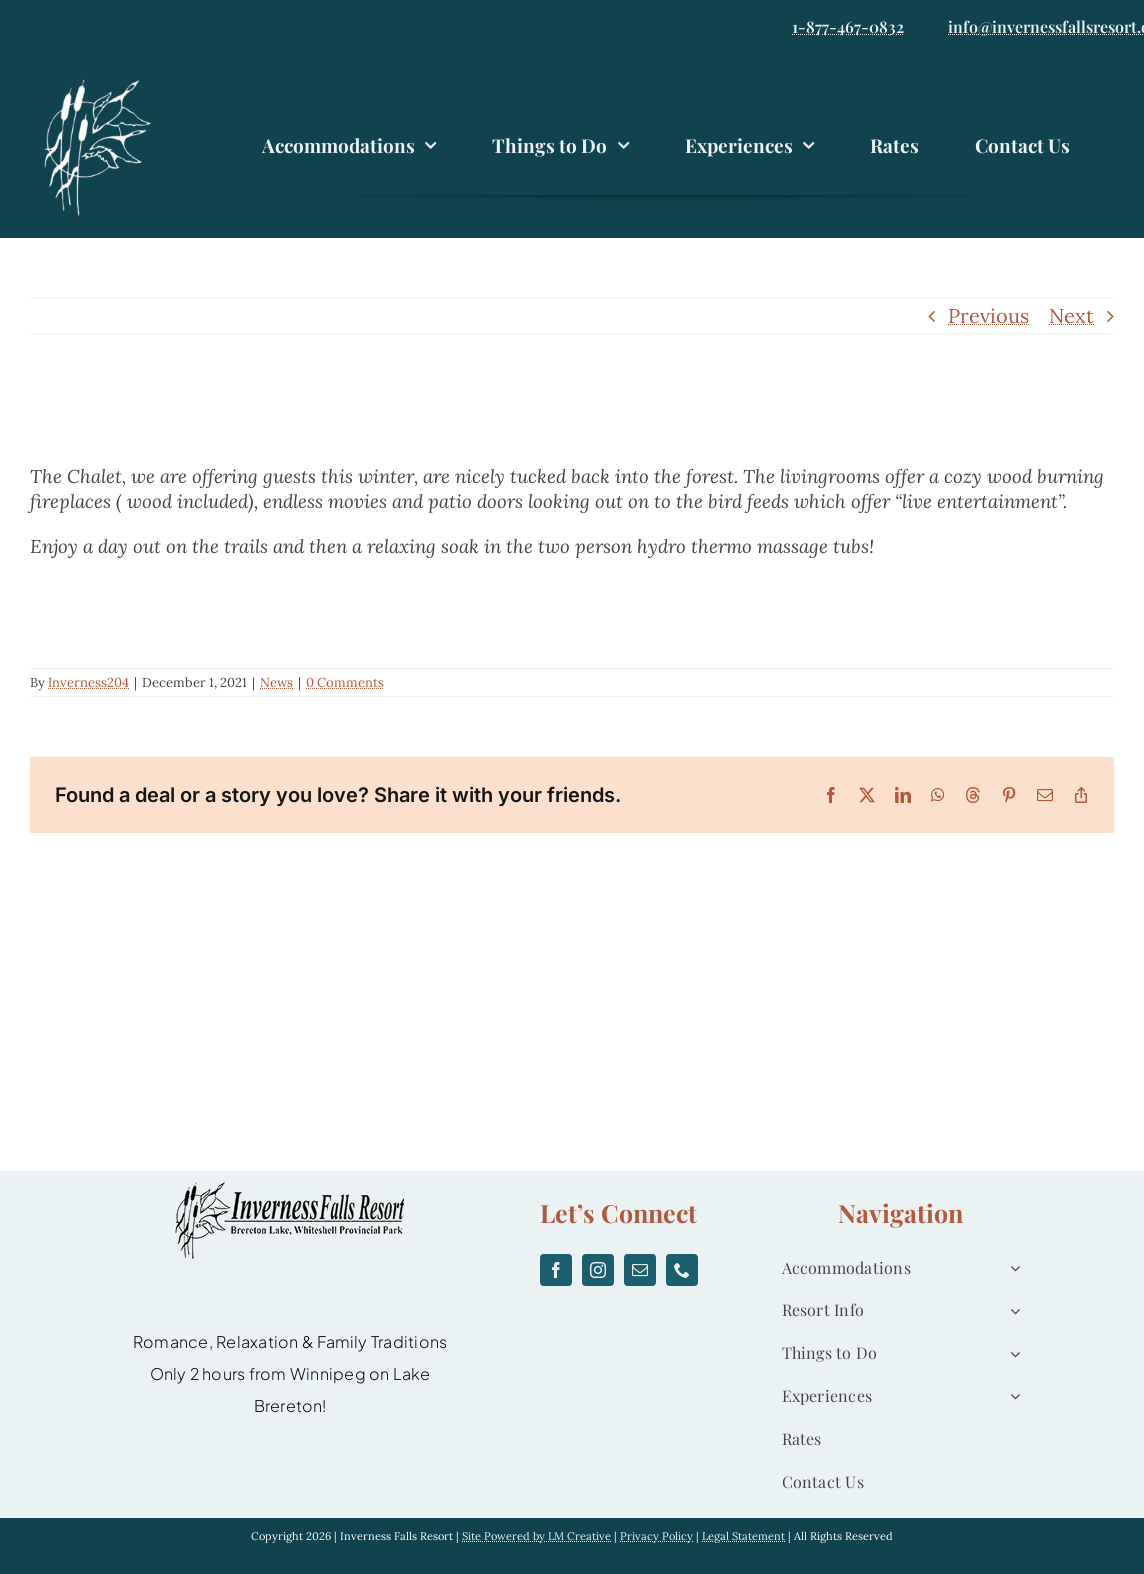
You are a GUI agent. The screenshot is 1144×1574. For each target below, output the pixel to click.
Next (1071, 315)
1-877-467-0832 (848, 26)
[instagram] (598, 1270)
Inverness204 (88, 682)
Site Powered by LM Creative (536, 1536)
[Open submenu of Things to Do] (1011, 1353)
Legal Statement (743, 1536)
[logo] (102, 82)
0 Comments (345, 682)
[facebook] (556, 1270)
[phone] (682, 1270)
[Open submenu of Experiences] (1011, 1396)
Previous (988, 315)
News (276, 682)
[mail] (640, 1270)
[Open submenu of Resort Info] (1011, 1310)
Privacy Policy (656, 1536)
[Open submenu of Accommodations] (1011, 1268)
